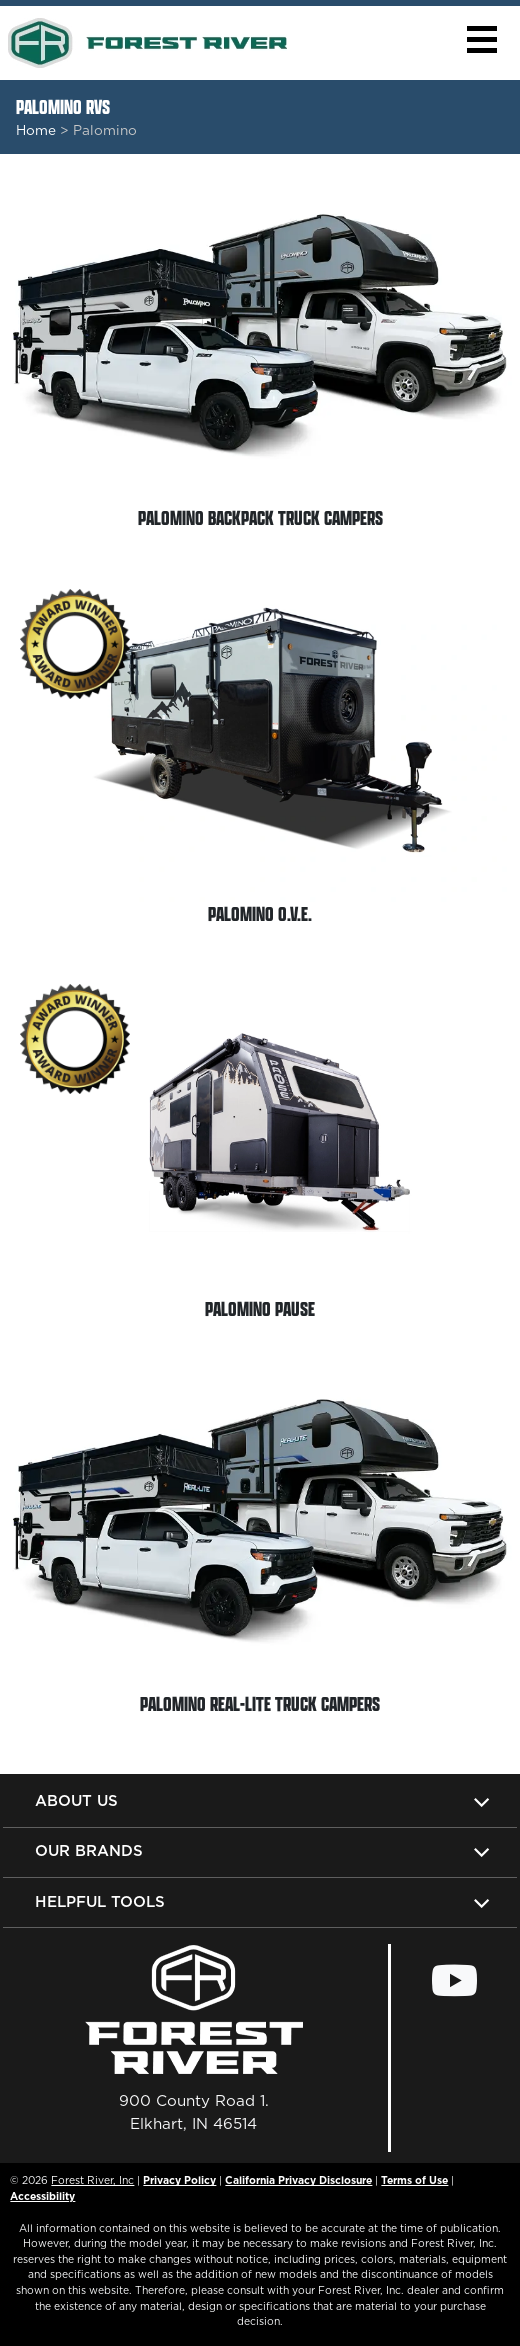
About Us (76, 1800)
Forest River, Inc (92, 2180)
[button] (481, 39)
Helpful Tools (100, 1901)
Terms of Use (414, 2180)
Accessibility (42, 2196)
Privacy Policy (179, 2180)
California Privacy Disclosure (298, 2180)
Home (36, 130)
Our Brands (89, 1850)
